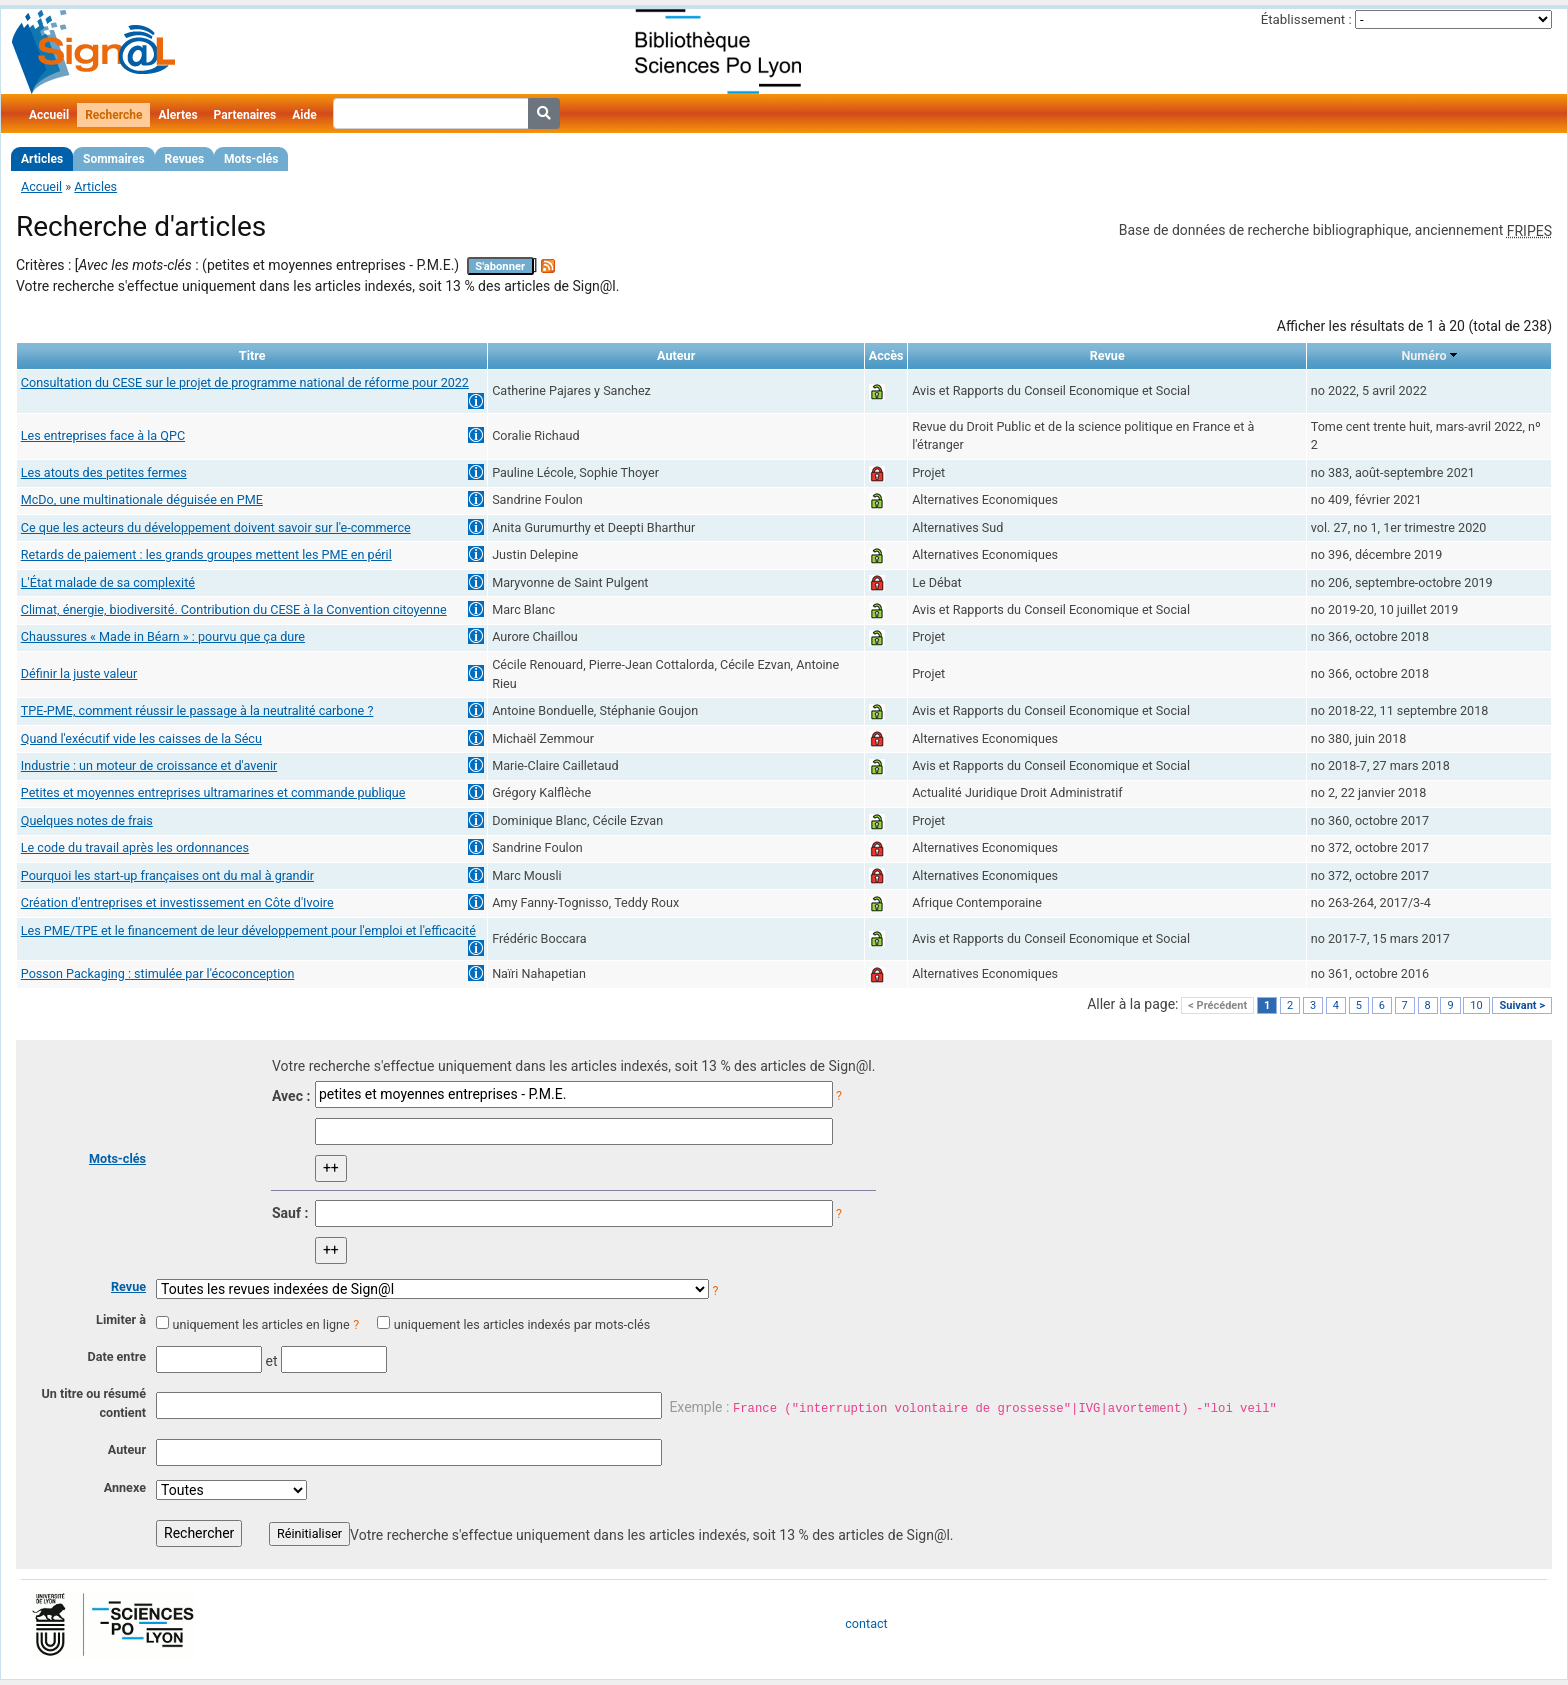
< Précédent (1217, 1005)
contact (866, 1623)
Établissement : (1306, 19)
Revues (185, 159)
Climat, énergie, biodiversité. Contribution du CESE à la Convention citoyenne (234, 609)
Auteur (127, 1449)
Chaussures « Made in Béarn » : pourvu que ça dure (163, 636)
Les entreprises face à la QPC (103, 435)
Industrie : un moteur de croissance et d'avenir (149, 765)
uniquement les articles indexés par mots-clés (522, 1324)
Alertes (177, 115)
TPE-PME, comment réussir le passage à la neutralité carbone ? (197, 710)
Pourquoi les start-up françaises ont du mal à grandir (167, 875)
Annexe (125, 1487)
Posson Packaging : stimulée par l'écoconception (158, 973)
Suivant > (1522, 1005)
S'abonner (500, 266)
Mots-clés (251, 159)
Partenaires (245, 115)
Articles (42, 159)
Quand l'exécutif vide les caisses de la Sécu (141, 738)
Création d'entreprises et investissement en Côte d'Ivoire (177, 902)
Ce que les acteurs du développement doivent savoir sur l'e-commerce (216, 527)
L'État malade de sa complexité (108, 582)
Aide (304, 115)
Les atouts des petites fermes (104, 472)
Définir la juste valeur (79, 673)
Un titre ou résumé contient (93, 1403)
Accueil (49, 115)
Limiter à (121, 1319)
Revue (128, 1286)
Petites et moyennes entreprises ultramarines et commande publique (213, 792)
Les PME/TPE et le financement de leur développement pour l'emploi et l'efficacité (248, 930)
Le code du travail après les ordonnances (135, 847)
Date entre (116, 1356)
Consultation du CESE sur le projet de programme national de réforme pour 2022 (245, 382)
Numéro (1423, 355)
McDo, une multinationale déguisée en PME (142, 499)
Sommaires (113, 159)
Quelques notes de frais (87, 820)
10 (1476, 1005)
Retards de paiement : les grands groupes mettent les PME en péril (206, 554)
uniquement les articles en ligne (260, 1324)
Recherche (113, 115)
